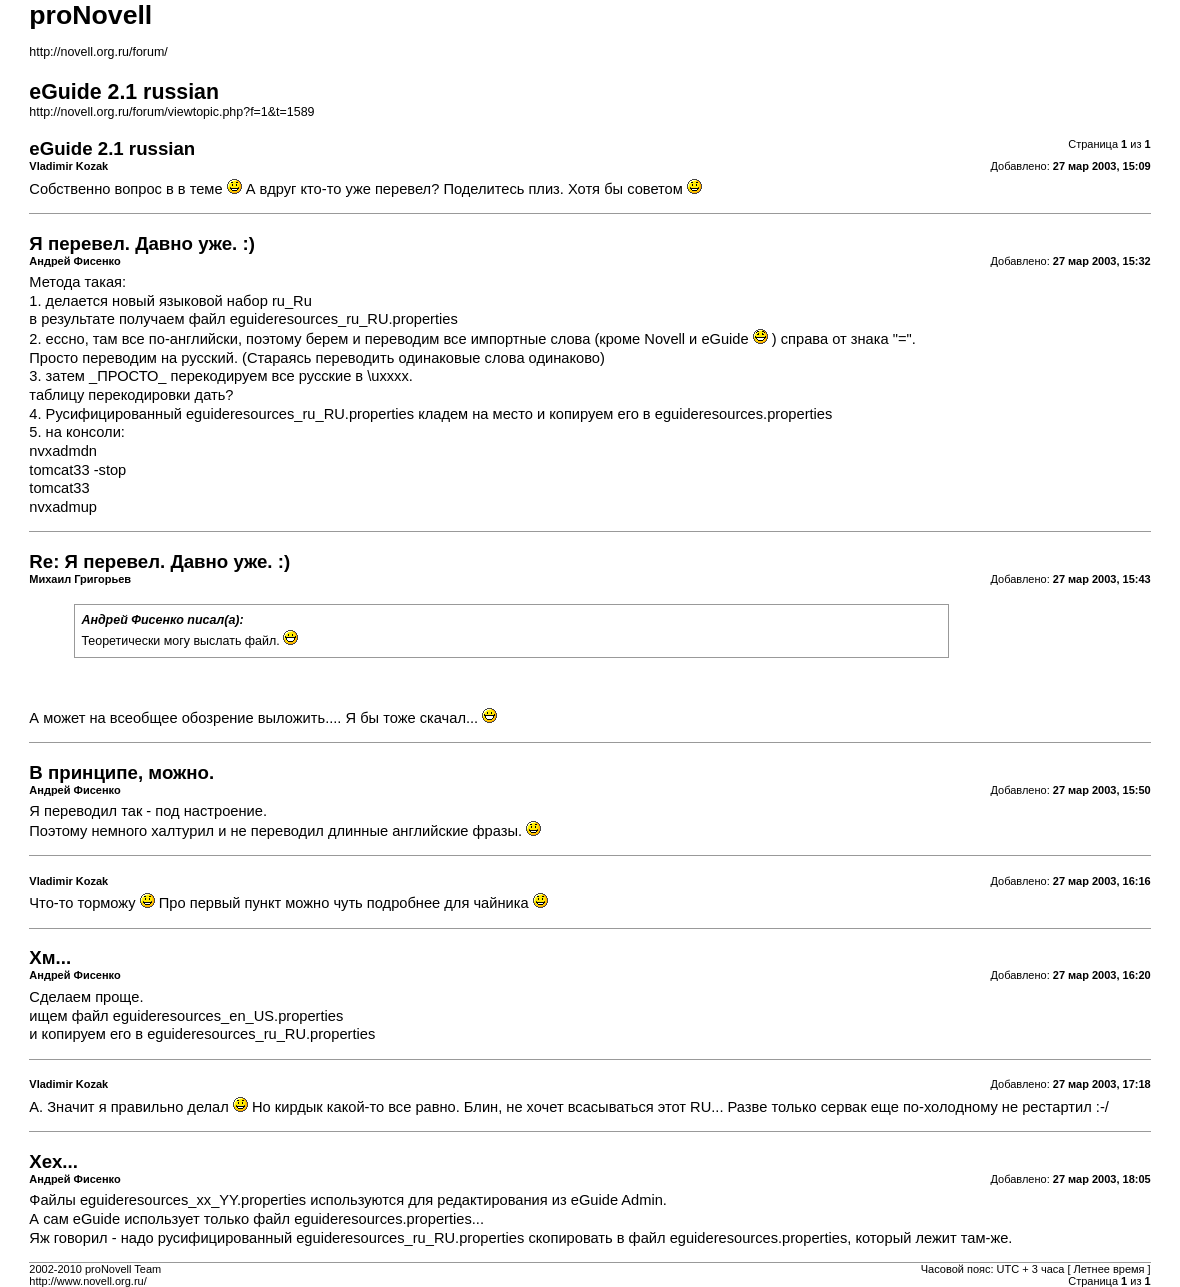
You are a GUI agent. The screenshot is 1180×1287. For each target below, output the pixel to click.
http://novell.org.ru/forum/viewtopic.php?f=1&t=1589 (171, 112)
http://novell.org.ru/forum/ (98, 52)
